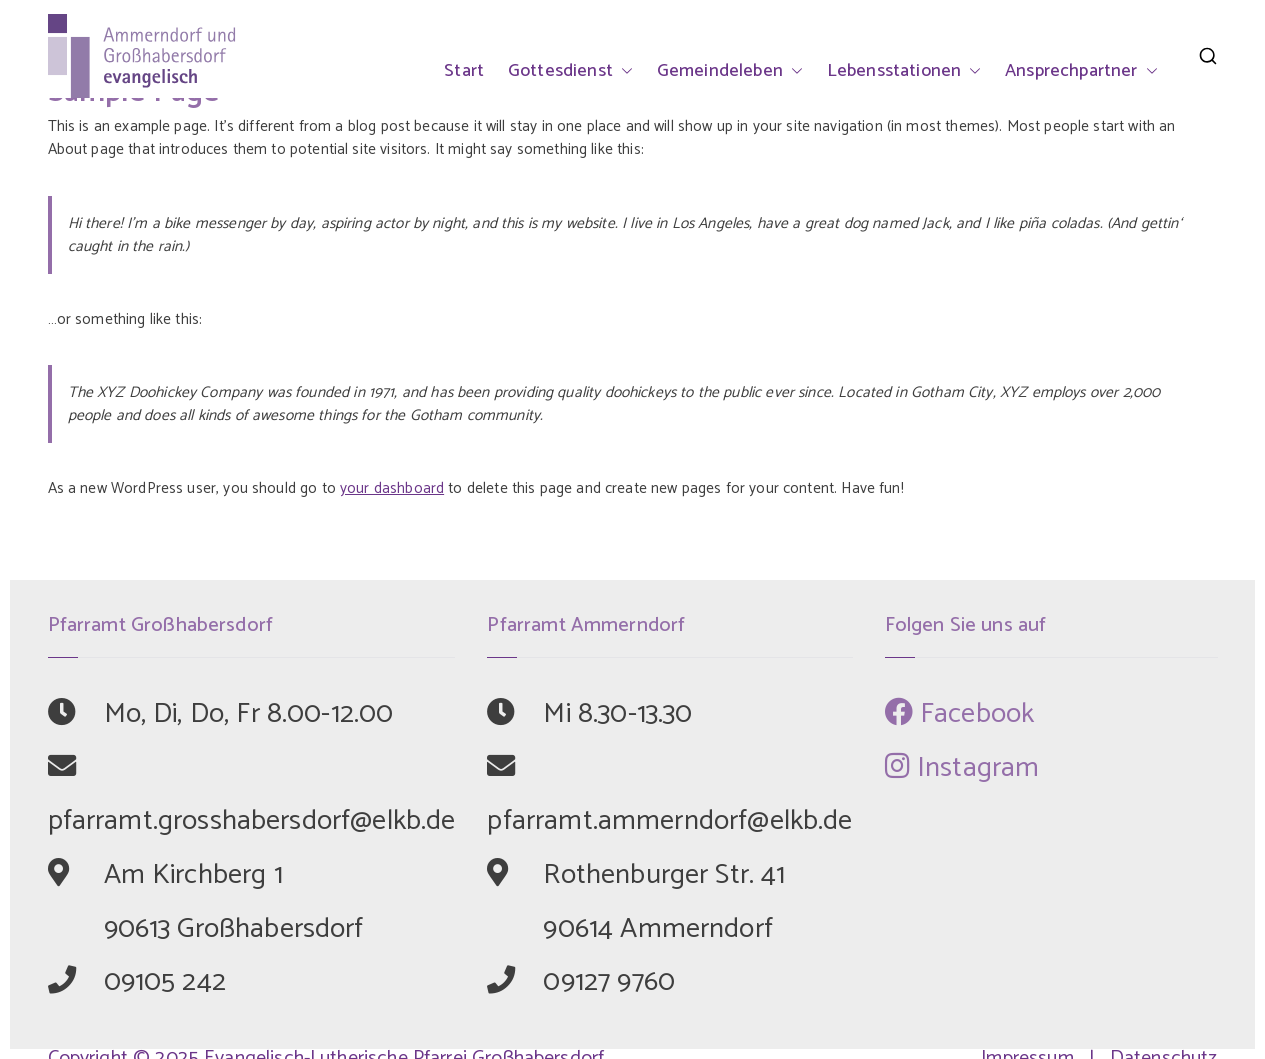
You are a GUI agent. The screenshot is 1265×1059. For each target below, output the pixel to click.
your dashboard (392, 488)
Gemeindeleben (730, 71)
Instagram (962, 768)
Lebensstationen (904, 71)
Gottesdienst (570, 71)
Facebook (960, 714)
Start (464, 71)
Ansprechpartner (1081, 71)
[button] (623, 71)
